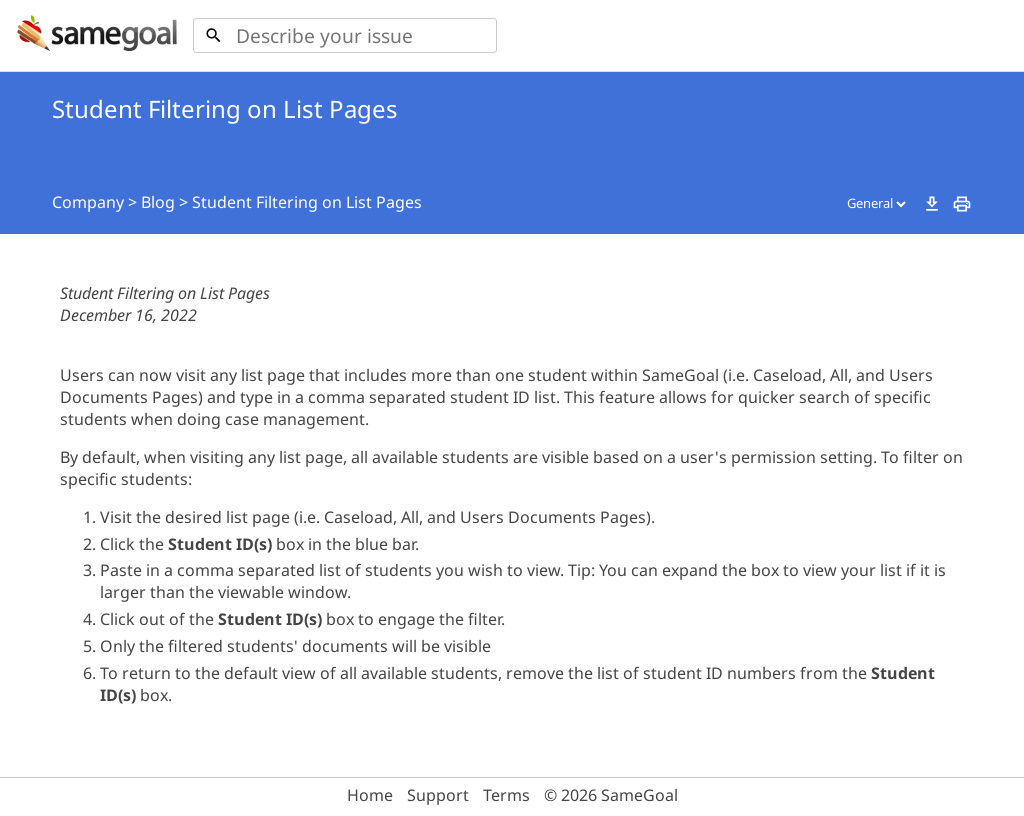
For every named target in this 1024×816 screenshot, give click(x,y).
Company (88, 202)
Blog (158, 202)
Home (370, 795)
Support (438, 795)
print (962, 204)
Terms (506, 795)
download (932, 204)
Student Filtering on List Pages (307, 202)
